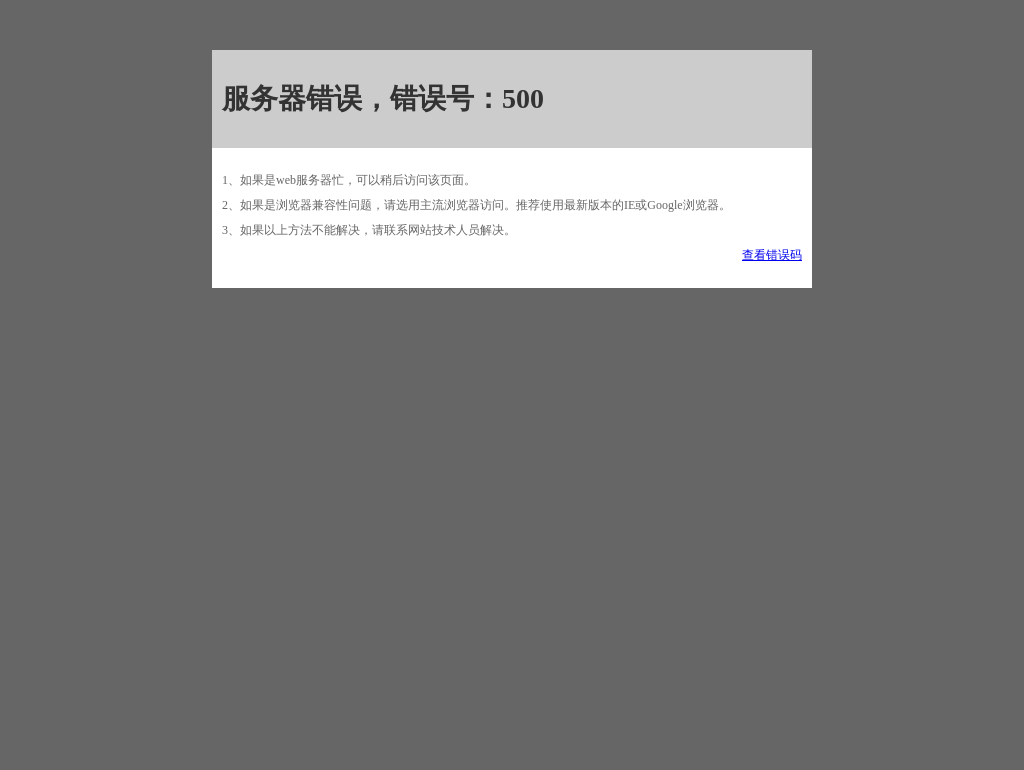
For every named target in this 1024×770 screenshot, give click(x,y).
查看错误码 (772, 255)
